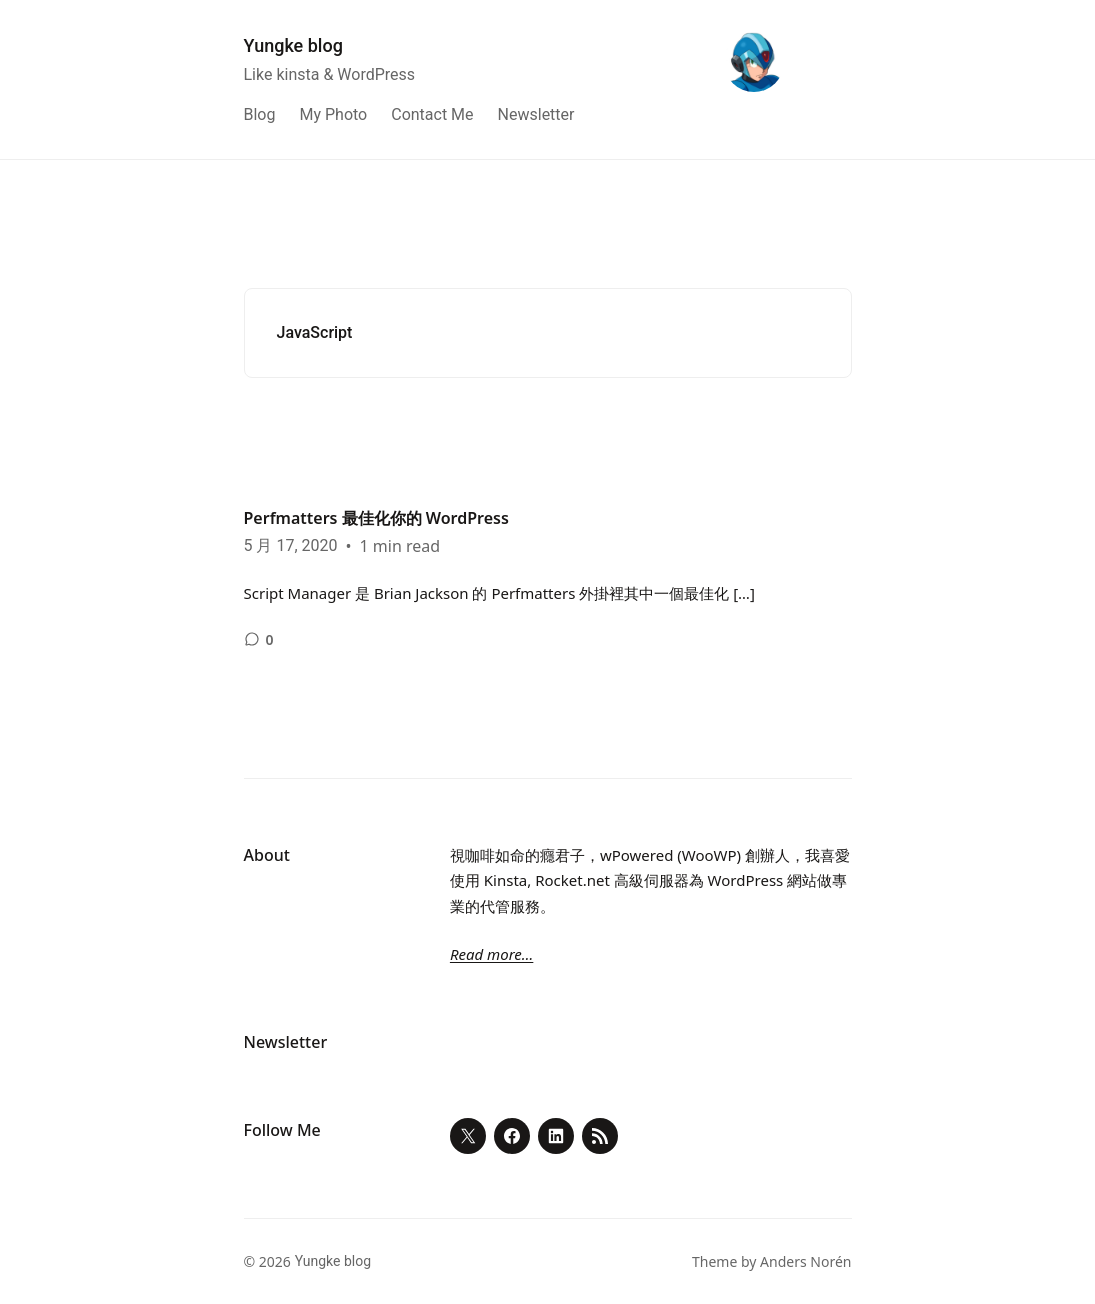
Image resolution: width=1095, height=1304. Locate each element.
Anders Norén (805, 1261)
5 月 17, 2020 (291, 545)
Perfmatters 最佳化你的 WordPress (376, 518)
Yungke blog (293, 45)
